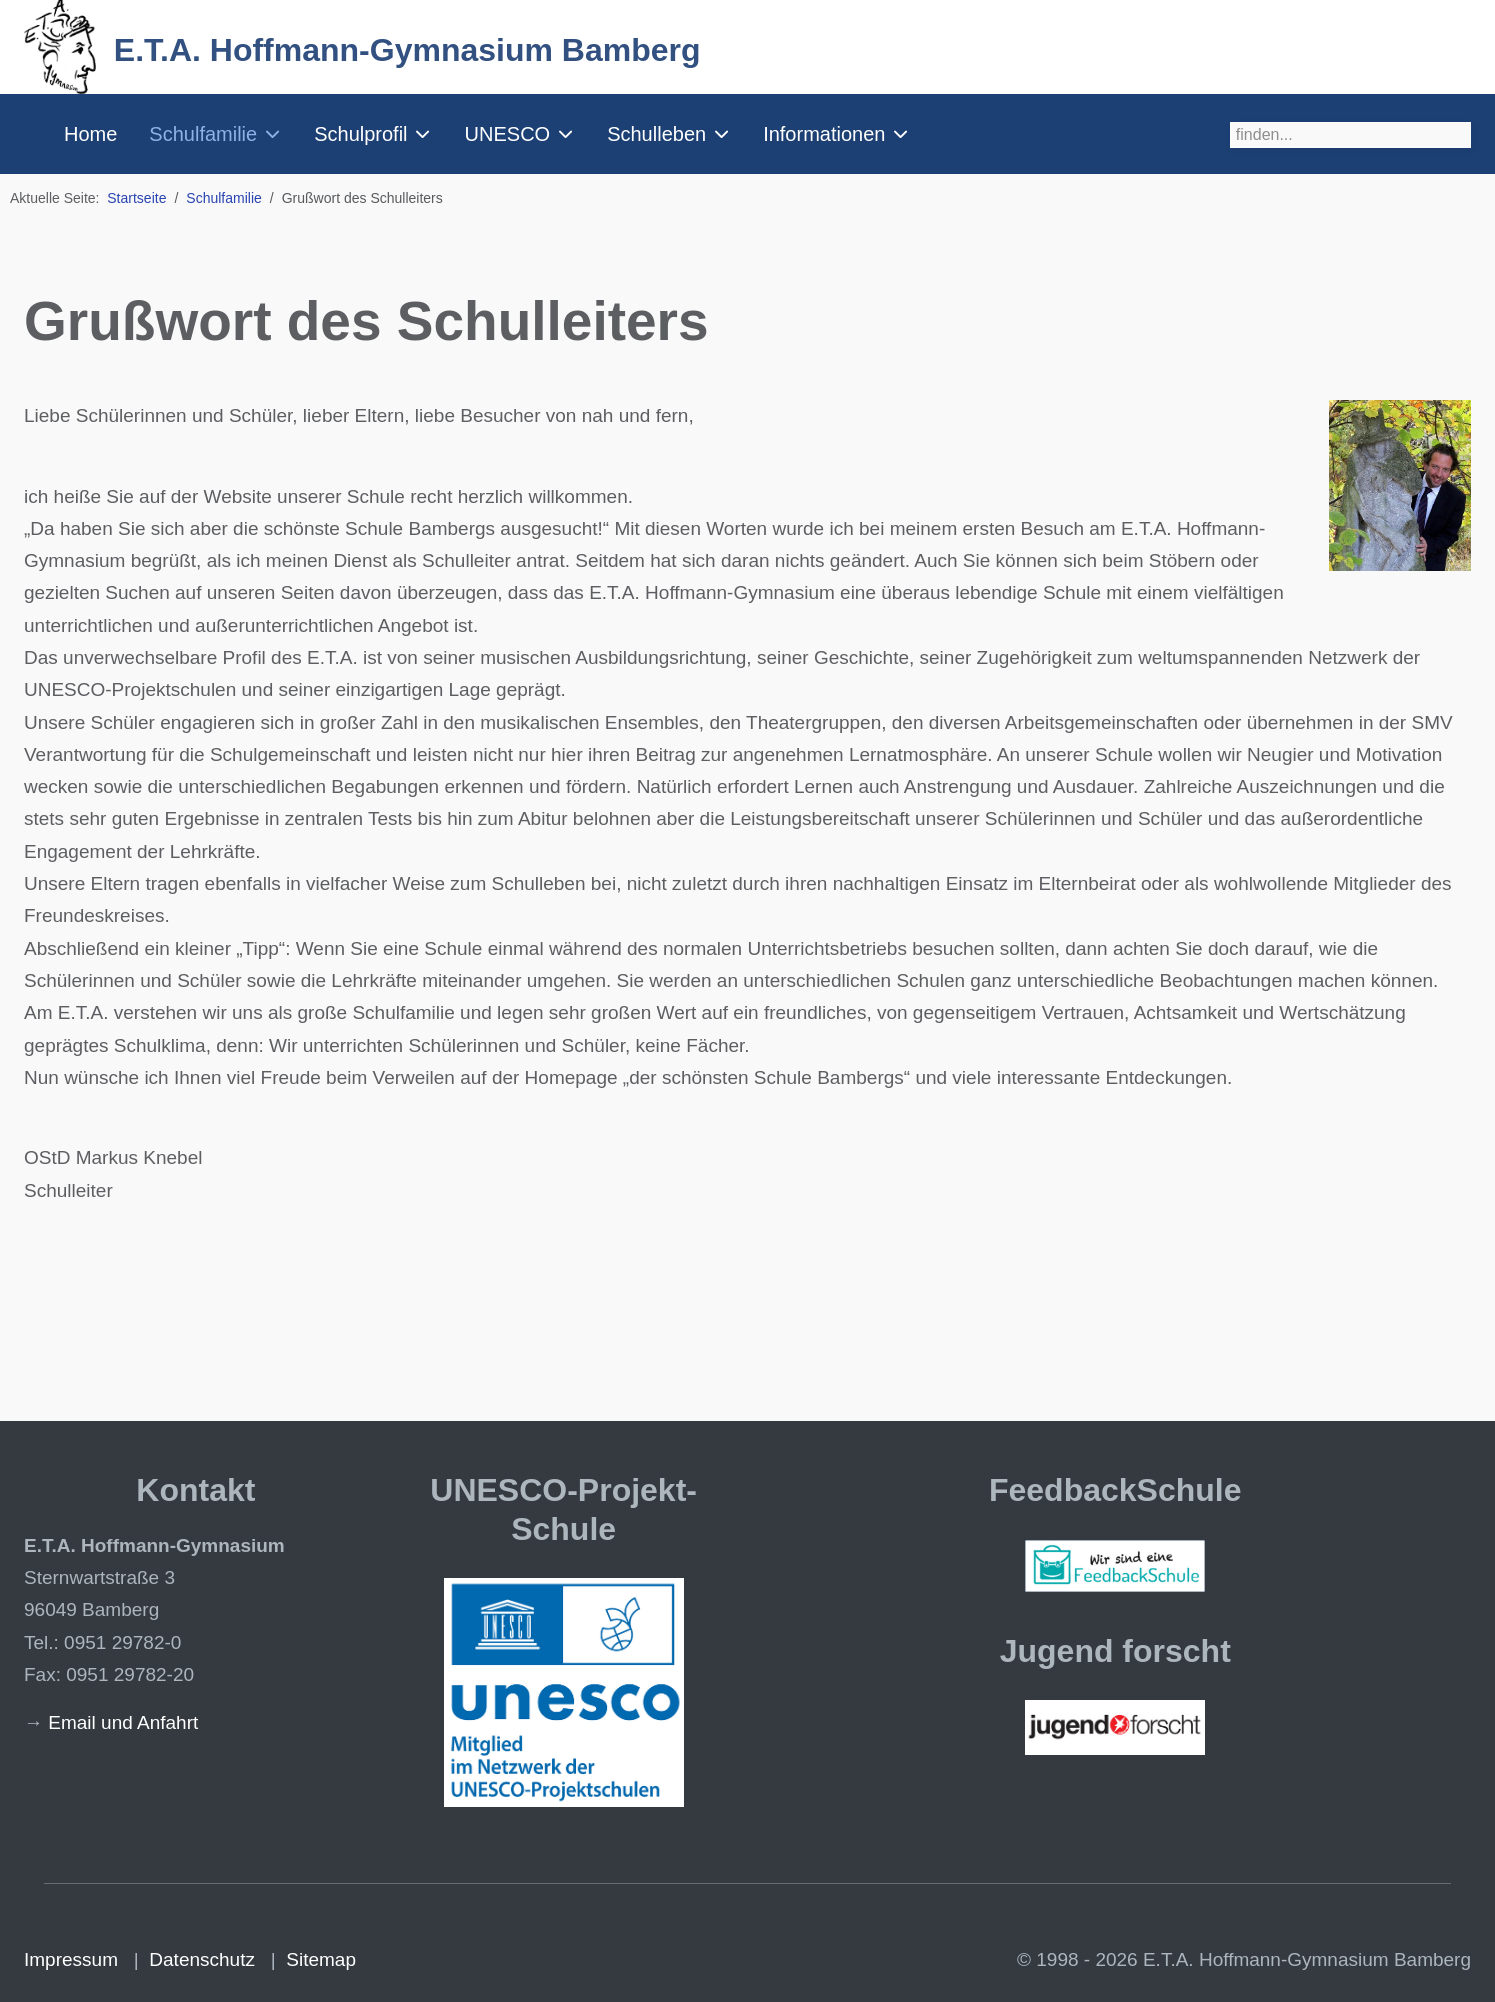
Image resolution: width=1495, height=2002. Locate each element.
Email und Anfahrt (123, 1722)
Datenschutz (202, 1959)
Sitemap (321, 1959)
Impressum (71, 1959)
